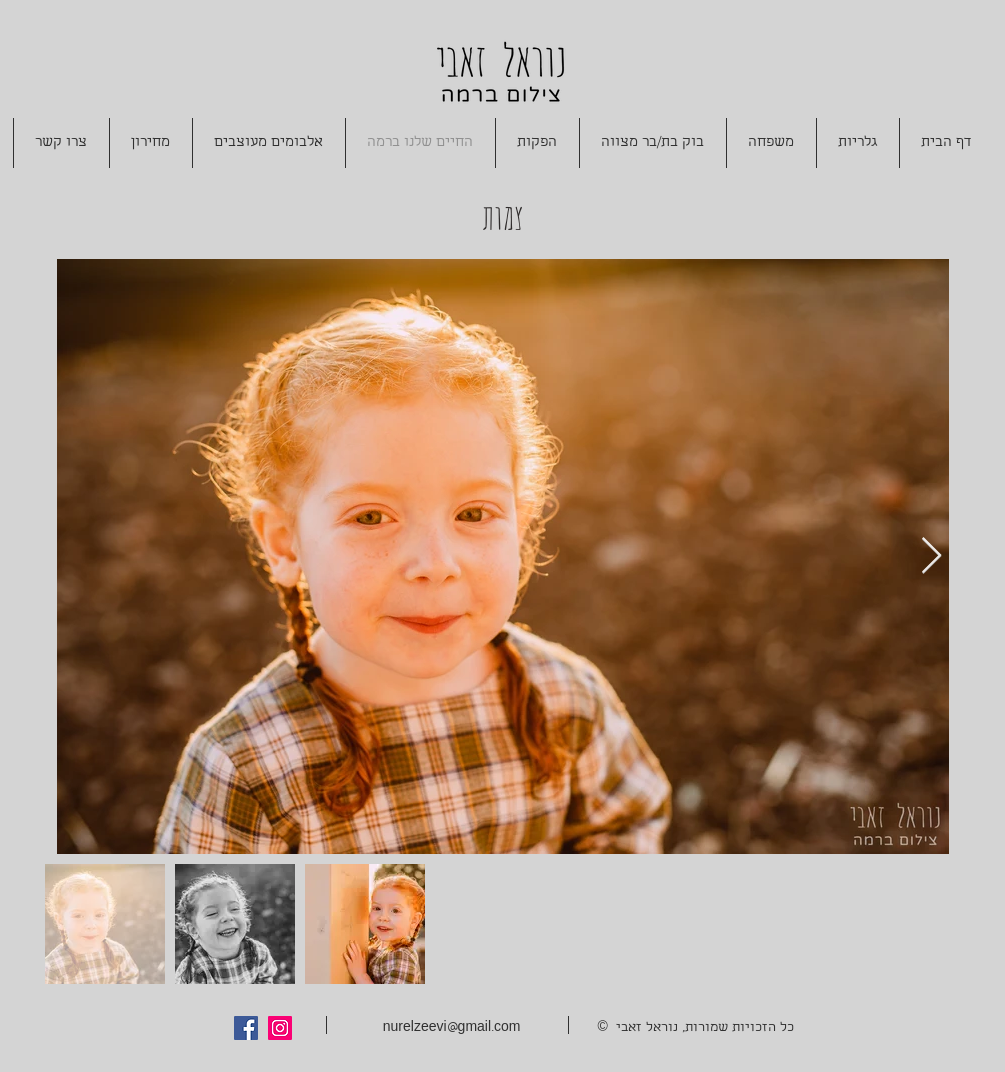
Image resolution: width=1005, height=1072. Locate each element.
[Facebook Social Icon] (246, 1028)
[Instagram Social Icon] (280, 1028)
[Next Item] (931, 556)
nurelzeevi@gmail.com (452, 1028)
